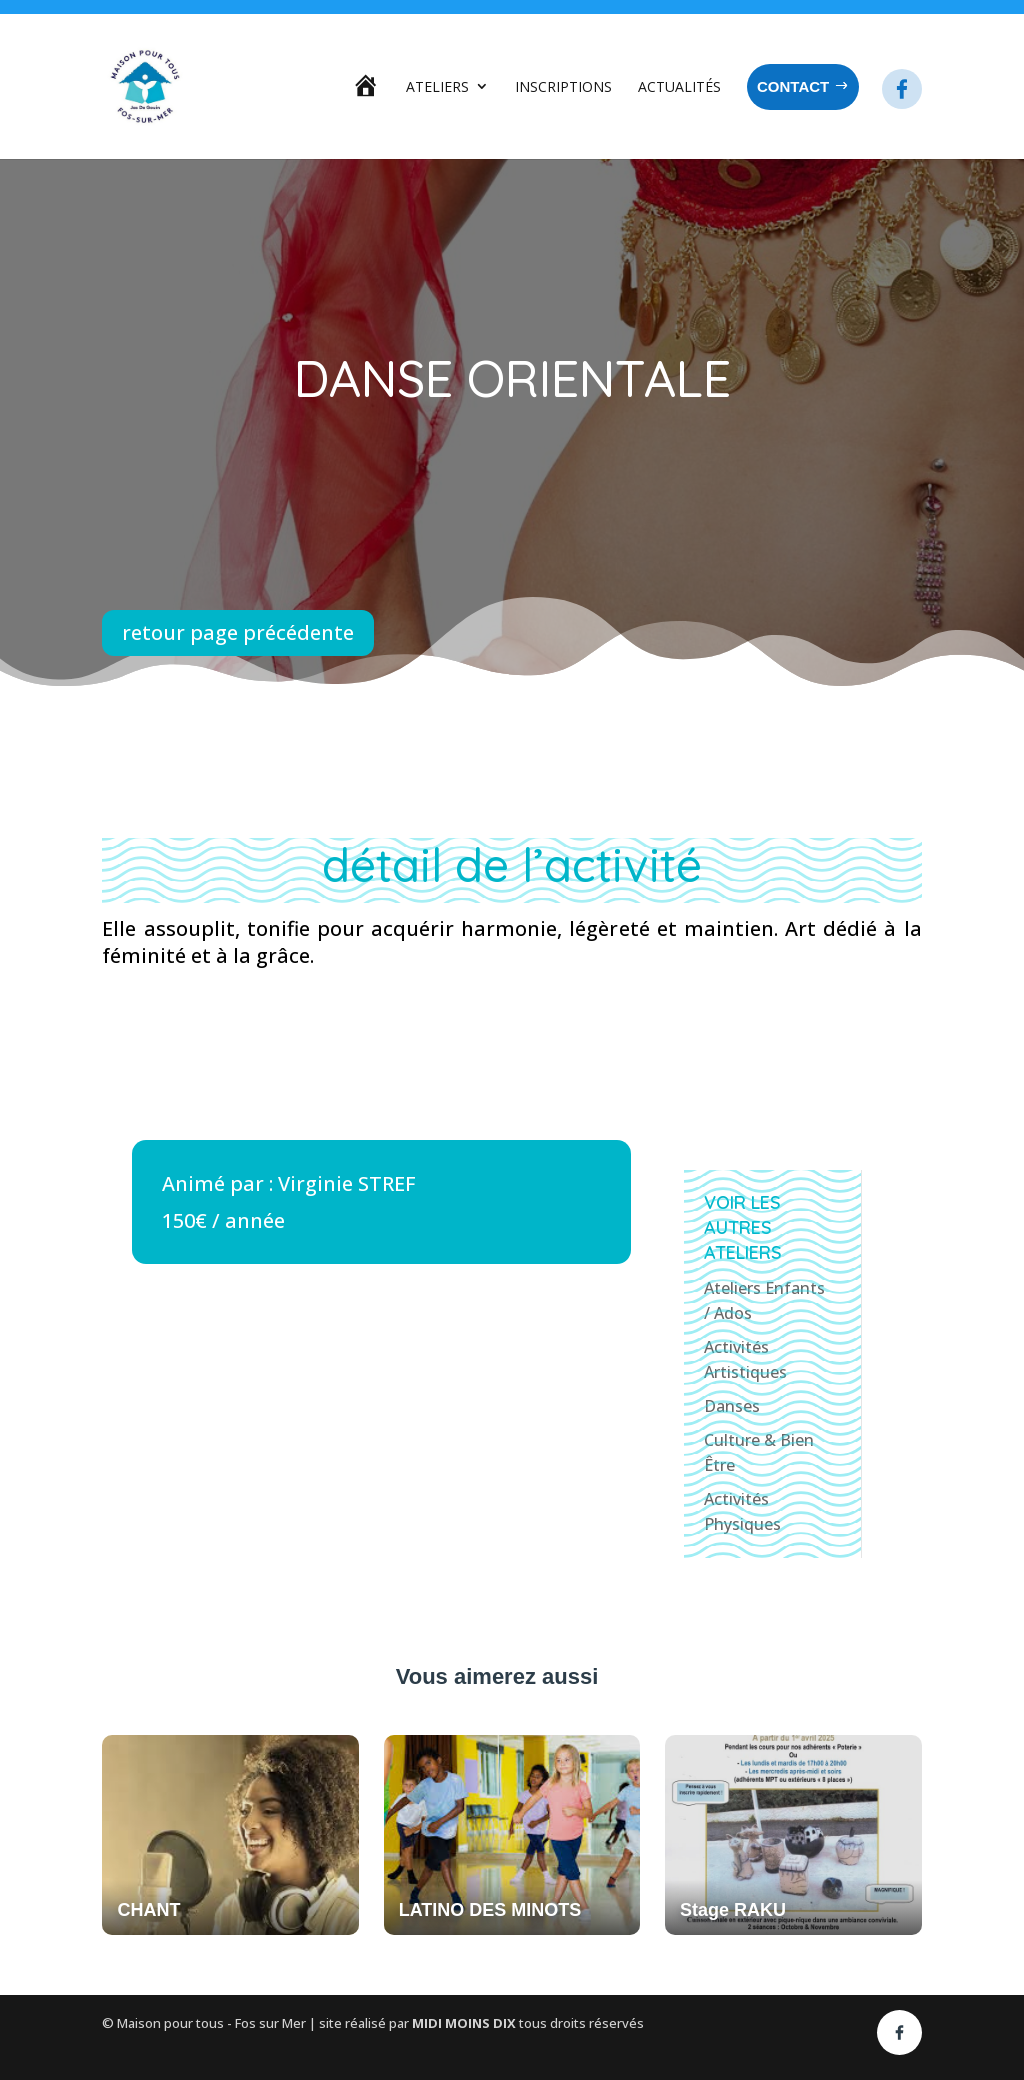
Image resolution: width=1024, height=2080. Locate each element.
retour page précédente (238, 632)
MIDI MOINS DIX (465, 2023)
